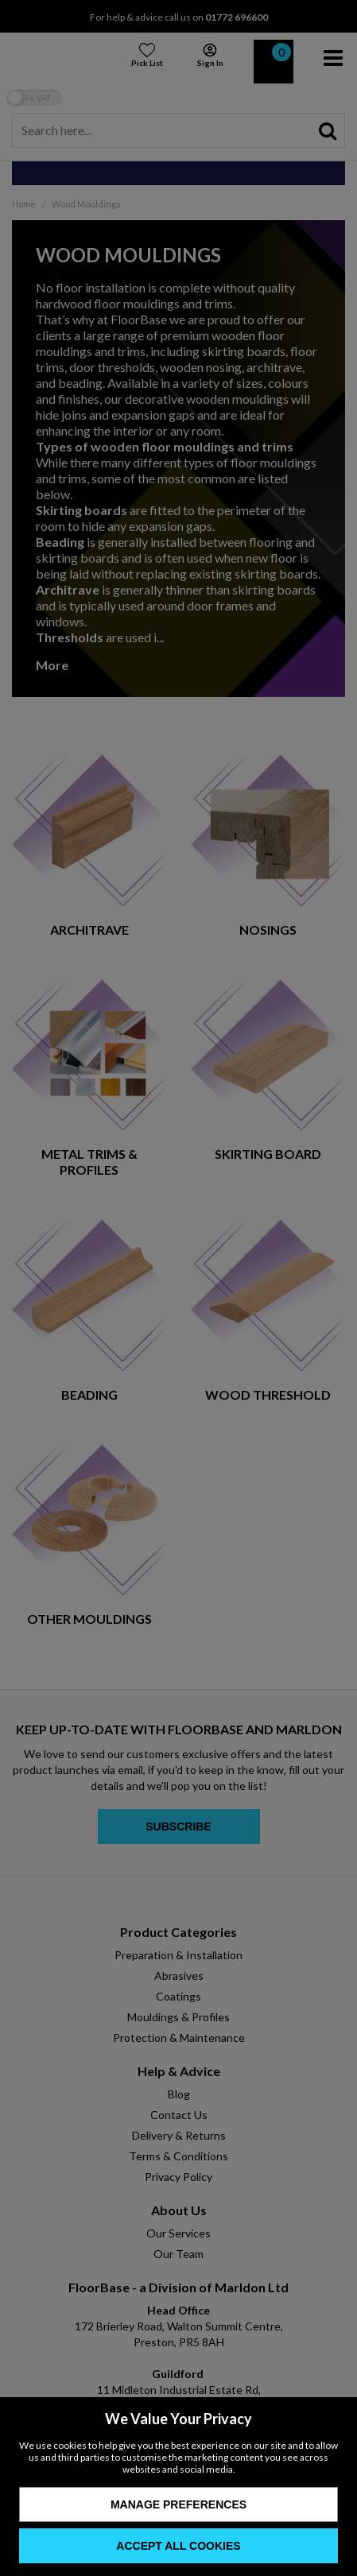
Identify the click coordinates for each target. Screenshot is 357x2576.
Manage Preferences (178, 2504)
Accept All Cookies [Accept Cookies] (178, 2545)
